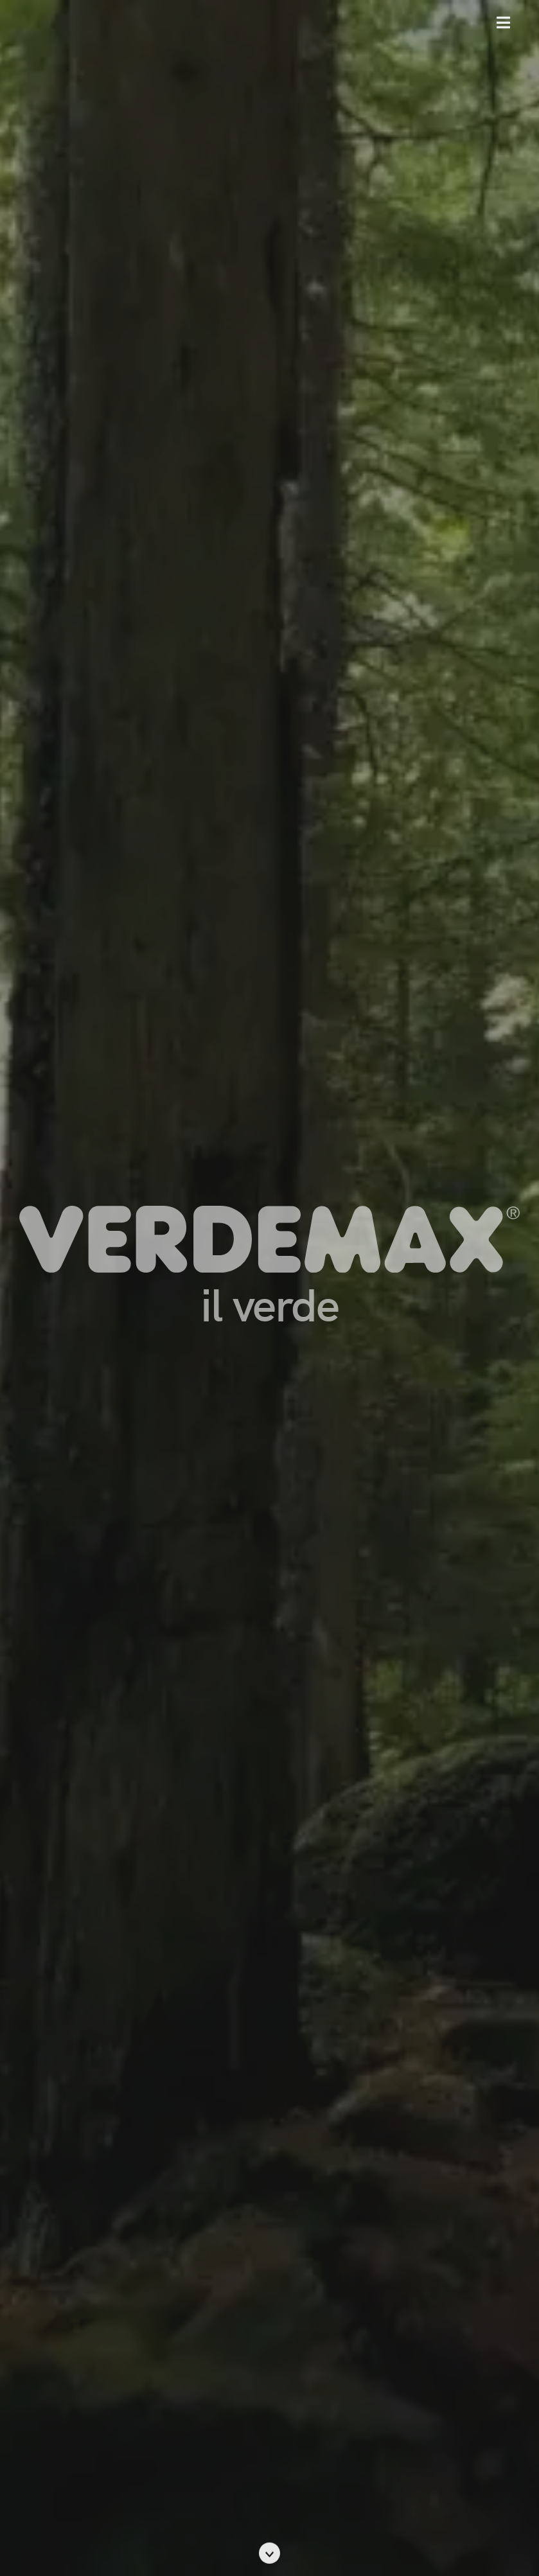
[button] (503, 22)
